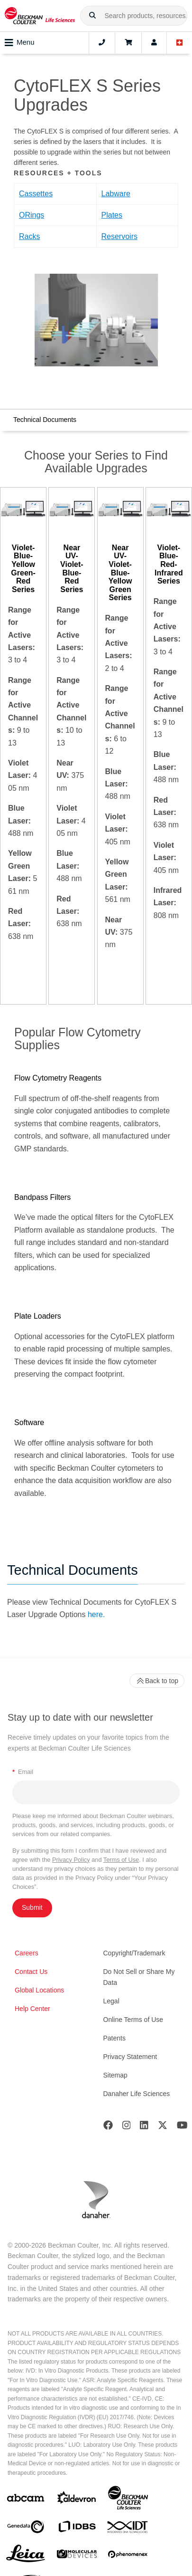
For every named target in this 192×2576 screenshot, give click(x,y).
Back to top (157, 1680)
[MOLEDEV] (77, 2555)
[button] (92, 15)
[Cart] (128, 43)
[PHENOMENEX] (128, 2556)
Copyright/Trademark (134, 1953)
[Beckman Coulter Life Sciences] (128, 2499)
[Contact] (102, 43)
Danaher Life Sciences (136, 2093)
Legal (111, 2001)
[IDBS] (77, 2528)
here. (96, 1614)
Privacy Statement (130, 2056)
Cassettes (36, 194)
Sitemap (115, 2075)
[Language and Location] (179, 43)
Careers (26, 1953)
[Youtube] (182, 2127)
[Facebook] (108, 2127)
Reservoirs (119, 236)
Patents (114, 2038)
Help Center (32, 2008)
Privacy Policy (71, 1859)
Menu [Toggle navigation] (20, 43)
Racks (29, 236)
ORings (31, 215)
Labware (115, 194)
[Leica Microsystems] (25, 2556)
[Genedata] (25, 2528)
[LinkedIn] (144, 2127)
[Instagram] (126, 2127)
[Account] (154, 43)
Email (22, 1771)
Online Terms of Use (133, 2019)
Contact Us (31, 1971)
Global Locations (39, 1990)
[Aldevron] (77, 2499)
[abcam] (25, 2499)
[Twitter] (162, 2127)
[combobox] (133, 16)
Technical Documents (44, 419)
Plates (111, 215)
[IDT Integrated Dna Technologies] (128, 2529)
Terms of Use (121, 1859)
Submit (32, 1907)
